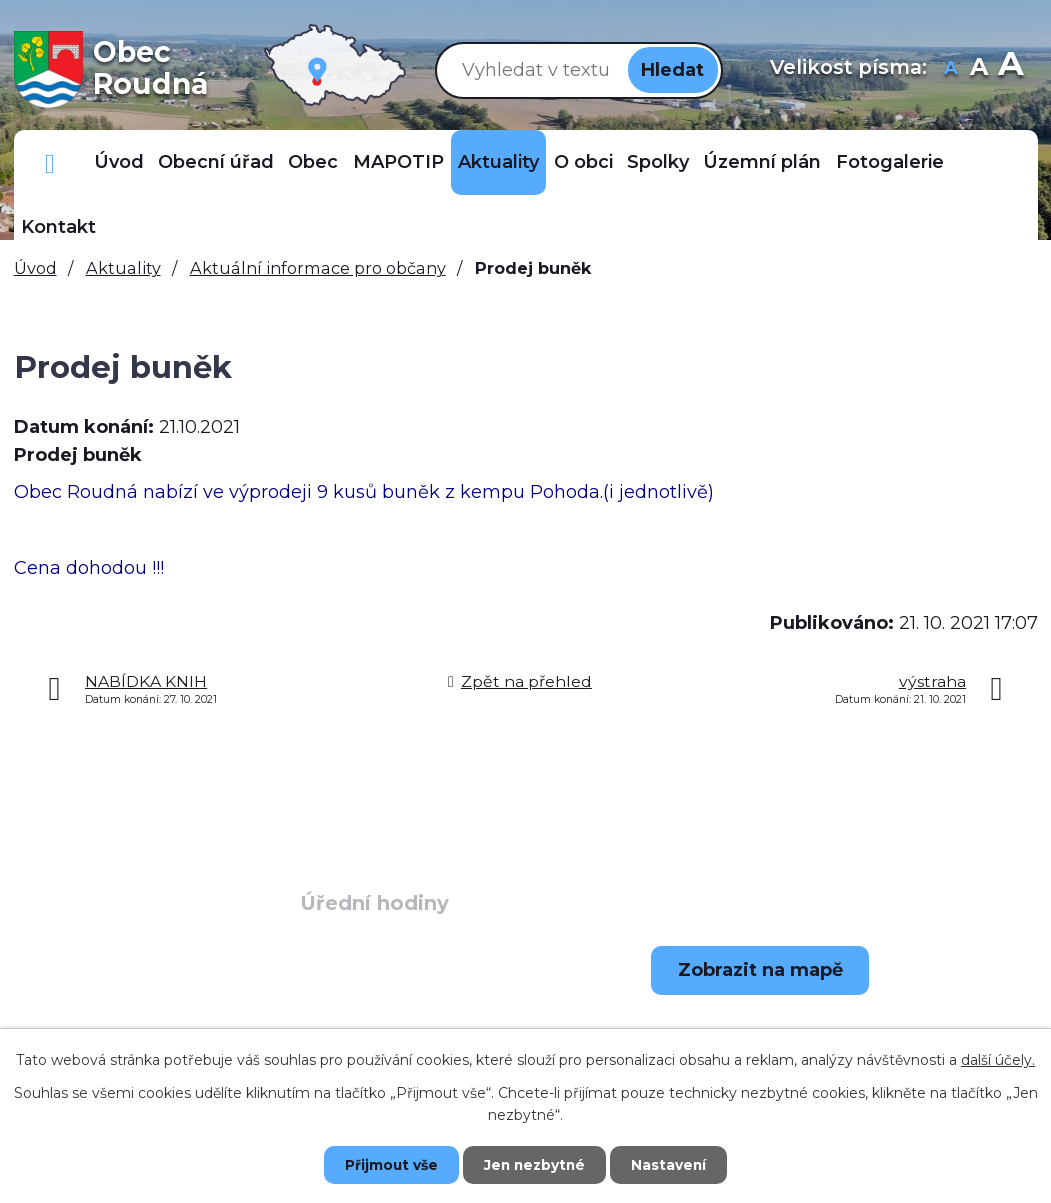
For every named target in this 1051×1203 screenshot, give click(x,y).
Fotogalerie (890, 162)
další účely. (998, 1060)
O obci (583, 162)
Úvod (119, 162)
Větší (1010, 69)
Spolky (658, 162)
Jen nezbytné (534, 1164)
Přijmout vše (385, 1164)
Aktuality (498, 162)
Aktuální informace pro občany (318, 268)
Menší (950, 69)
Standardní (978, 69)
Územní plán (762, 162)
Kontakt (58, 227)
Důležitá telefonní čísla (50, 162)
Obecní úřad (216, 162)
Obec (313, 162)
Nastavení (675, 1164)
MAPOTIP (398, 162)
